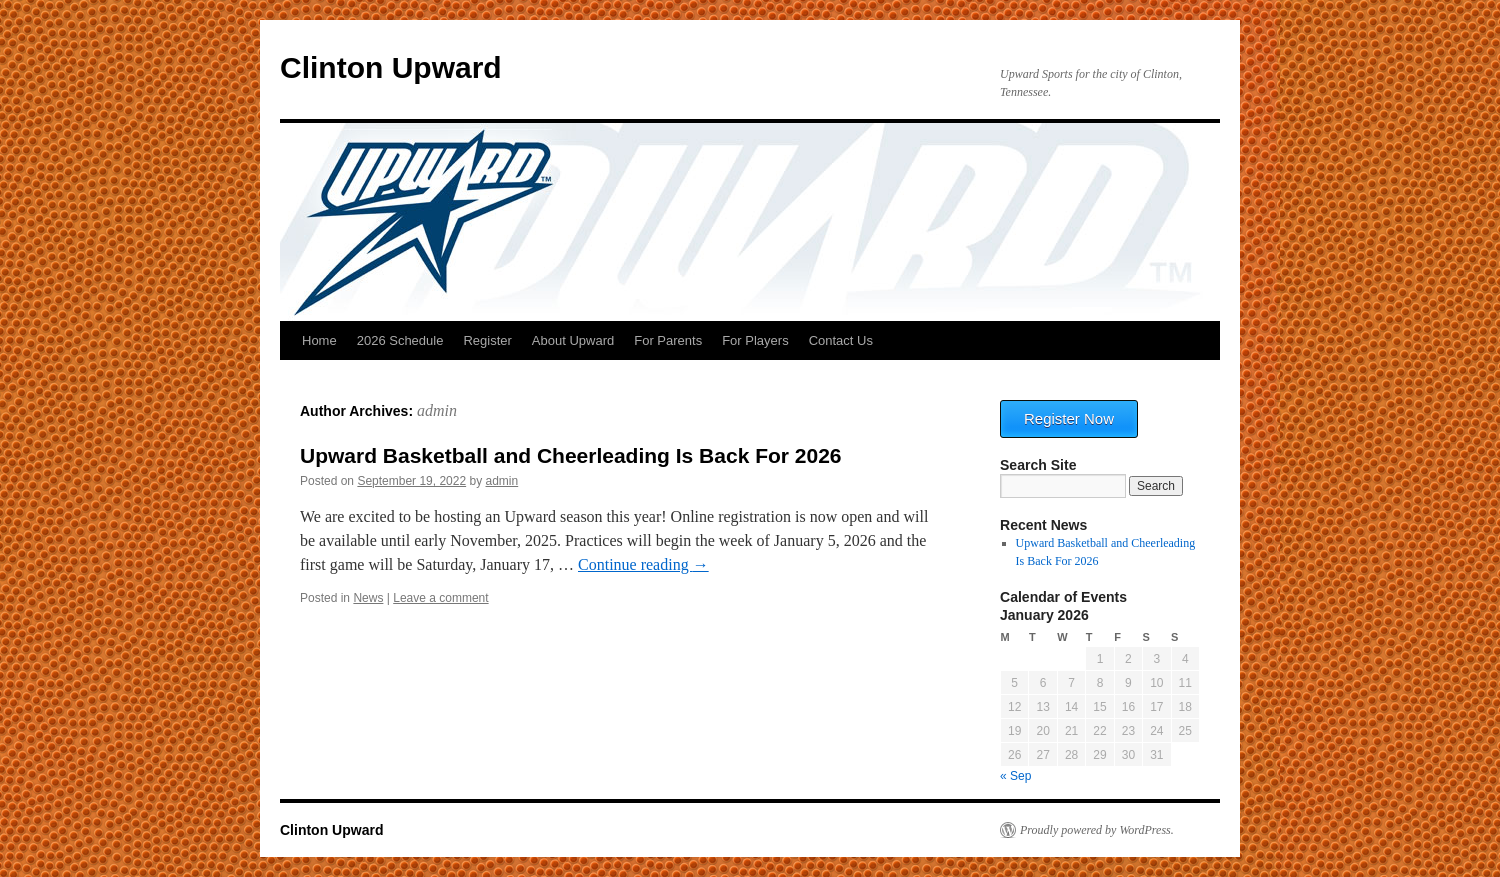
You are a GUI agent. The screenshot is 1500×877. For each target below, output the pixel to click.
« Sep (1015, 776)
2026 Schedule (400, 340)
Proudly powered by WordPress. (1097, 830)
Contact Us (841, 340)
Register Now (1069, 418)
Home (319, 340)
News (368, 598)
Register (487, 340)
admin (437, 410)
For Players (755, 340)
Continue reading (643, 564)
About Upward (573, 340)
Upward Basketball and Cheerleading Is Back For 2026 (571, 455)
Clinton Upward (391, 67)
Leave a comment (440, 598)
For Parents (668, 340)
